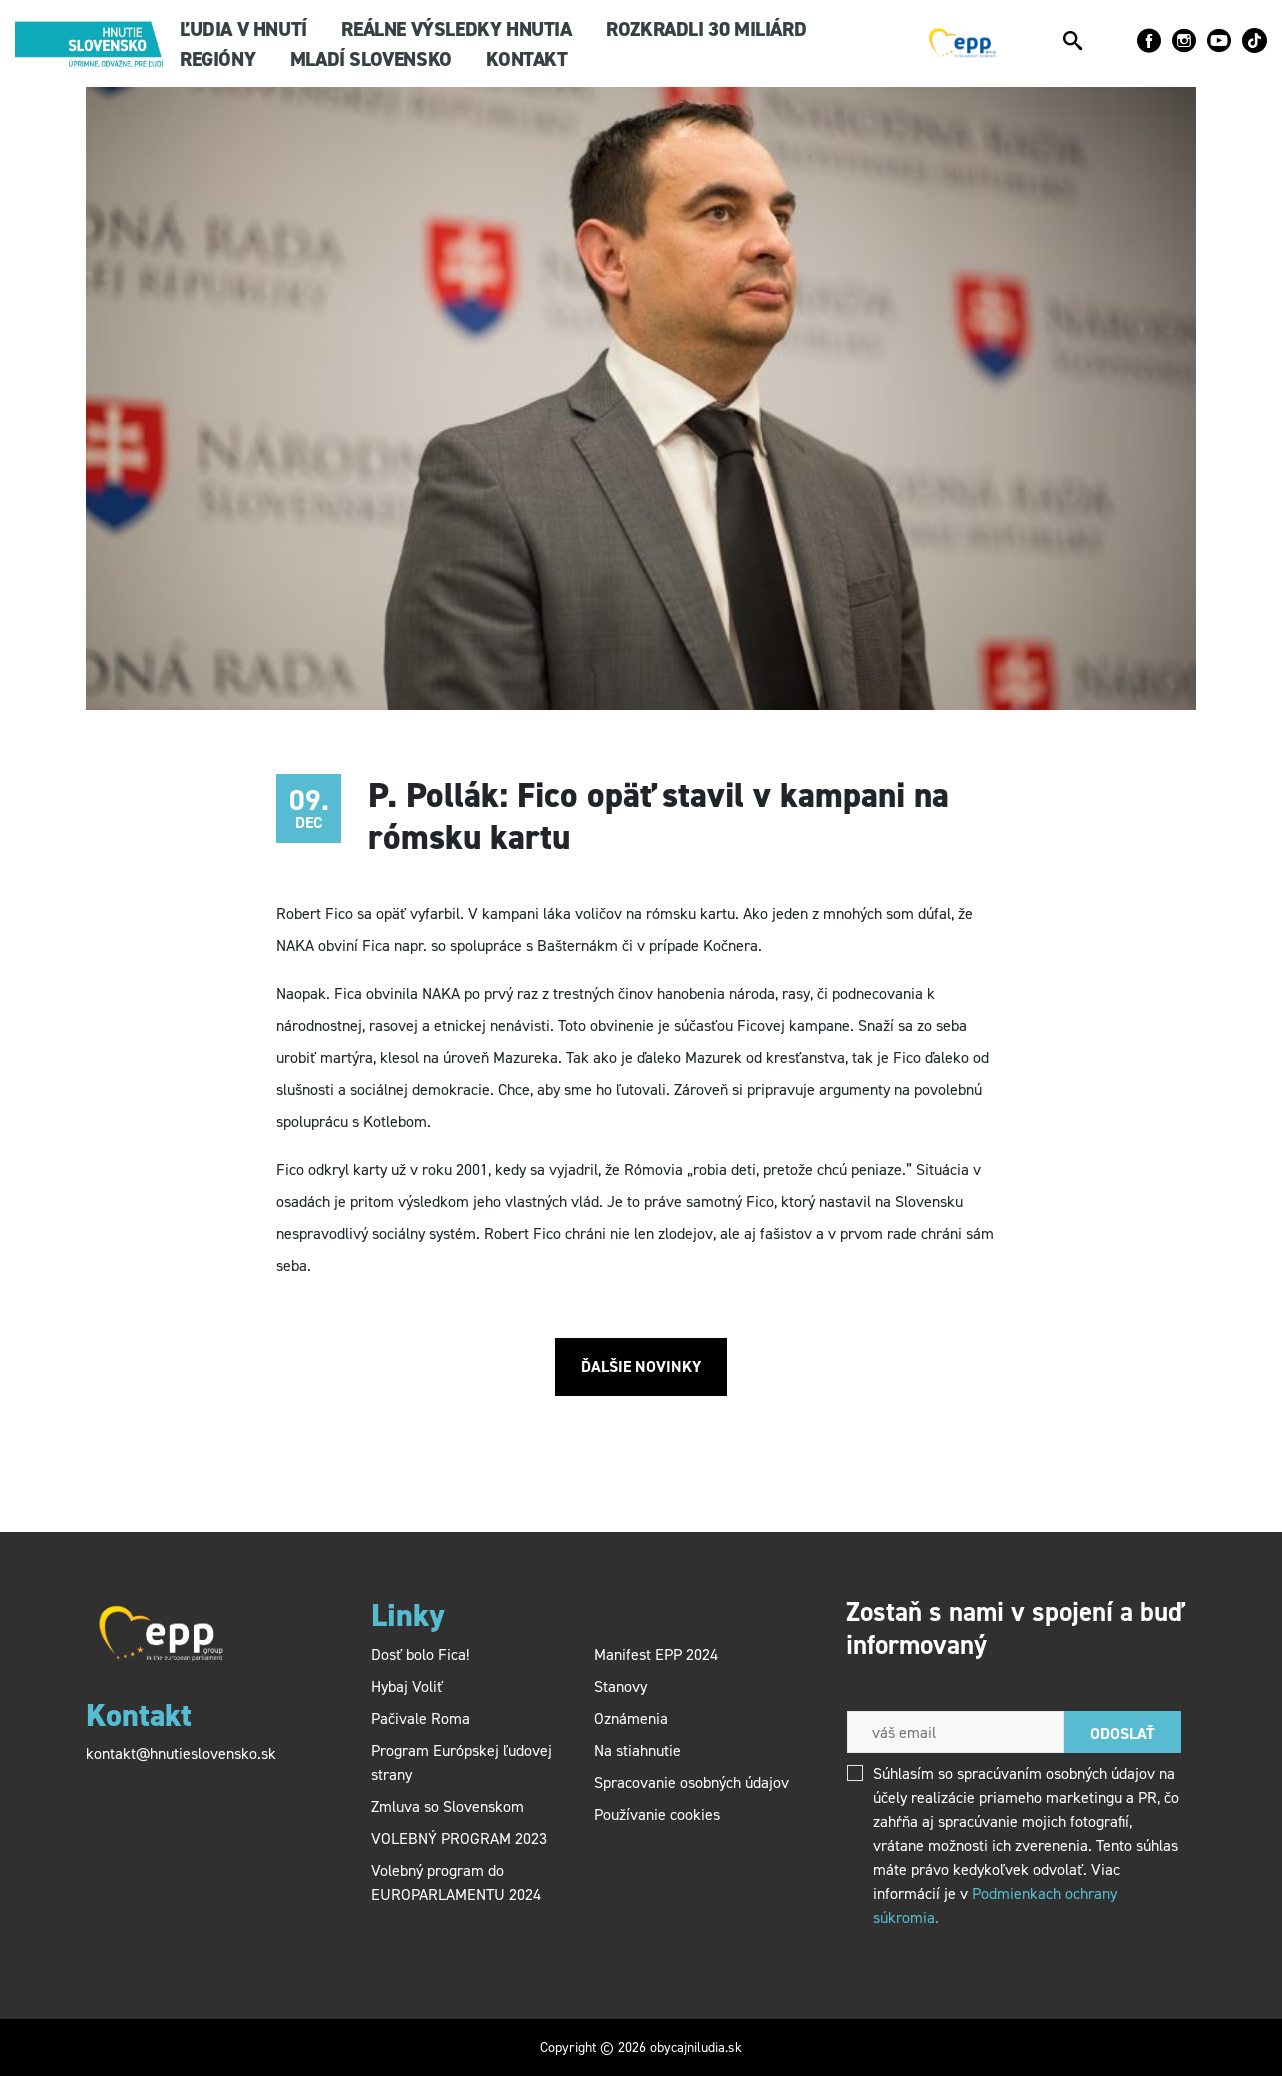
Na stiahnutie (637, 1750)
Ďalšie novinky (641, 1366)
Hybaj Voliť (407, 1686)
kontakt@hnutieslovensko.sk (181, 1753)
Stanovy (620, 1686)
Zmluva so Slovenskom (447, 1806)
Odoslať (1122, 1733)
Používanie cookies (657, 1814)
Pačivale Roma (420, 1718)
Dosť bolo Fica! (420, 1654)
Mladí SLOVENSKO (371, 59)
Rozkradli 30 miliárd (706, 29)
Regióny (217, 59)
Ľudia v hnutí (243, 29)
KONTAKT (526, 59)
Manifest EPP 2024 (656, 1654)
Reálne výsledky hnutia (456, 29)
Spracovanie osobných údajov (691, 1782)
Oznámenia (631, 1718)
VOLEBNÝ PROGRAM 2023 (461, 1838)
